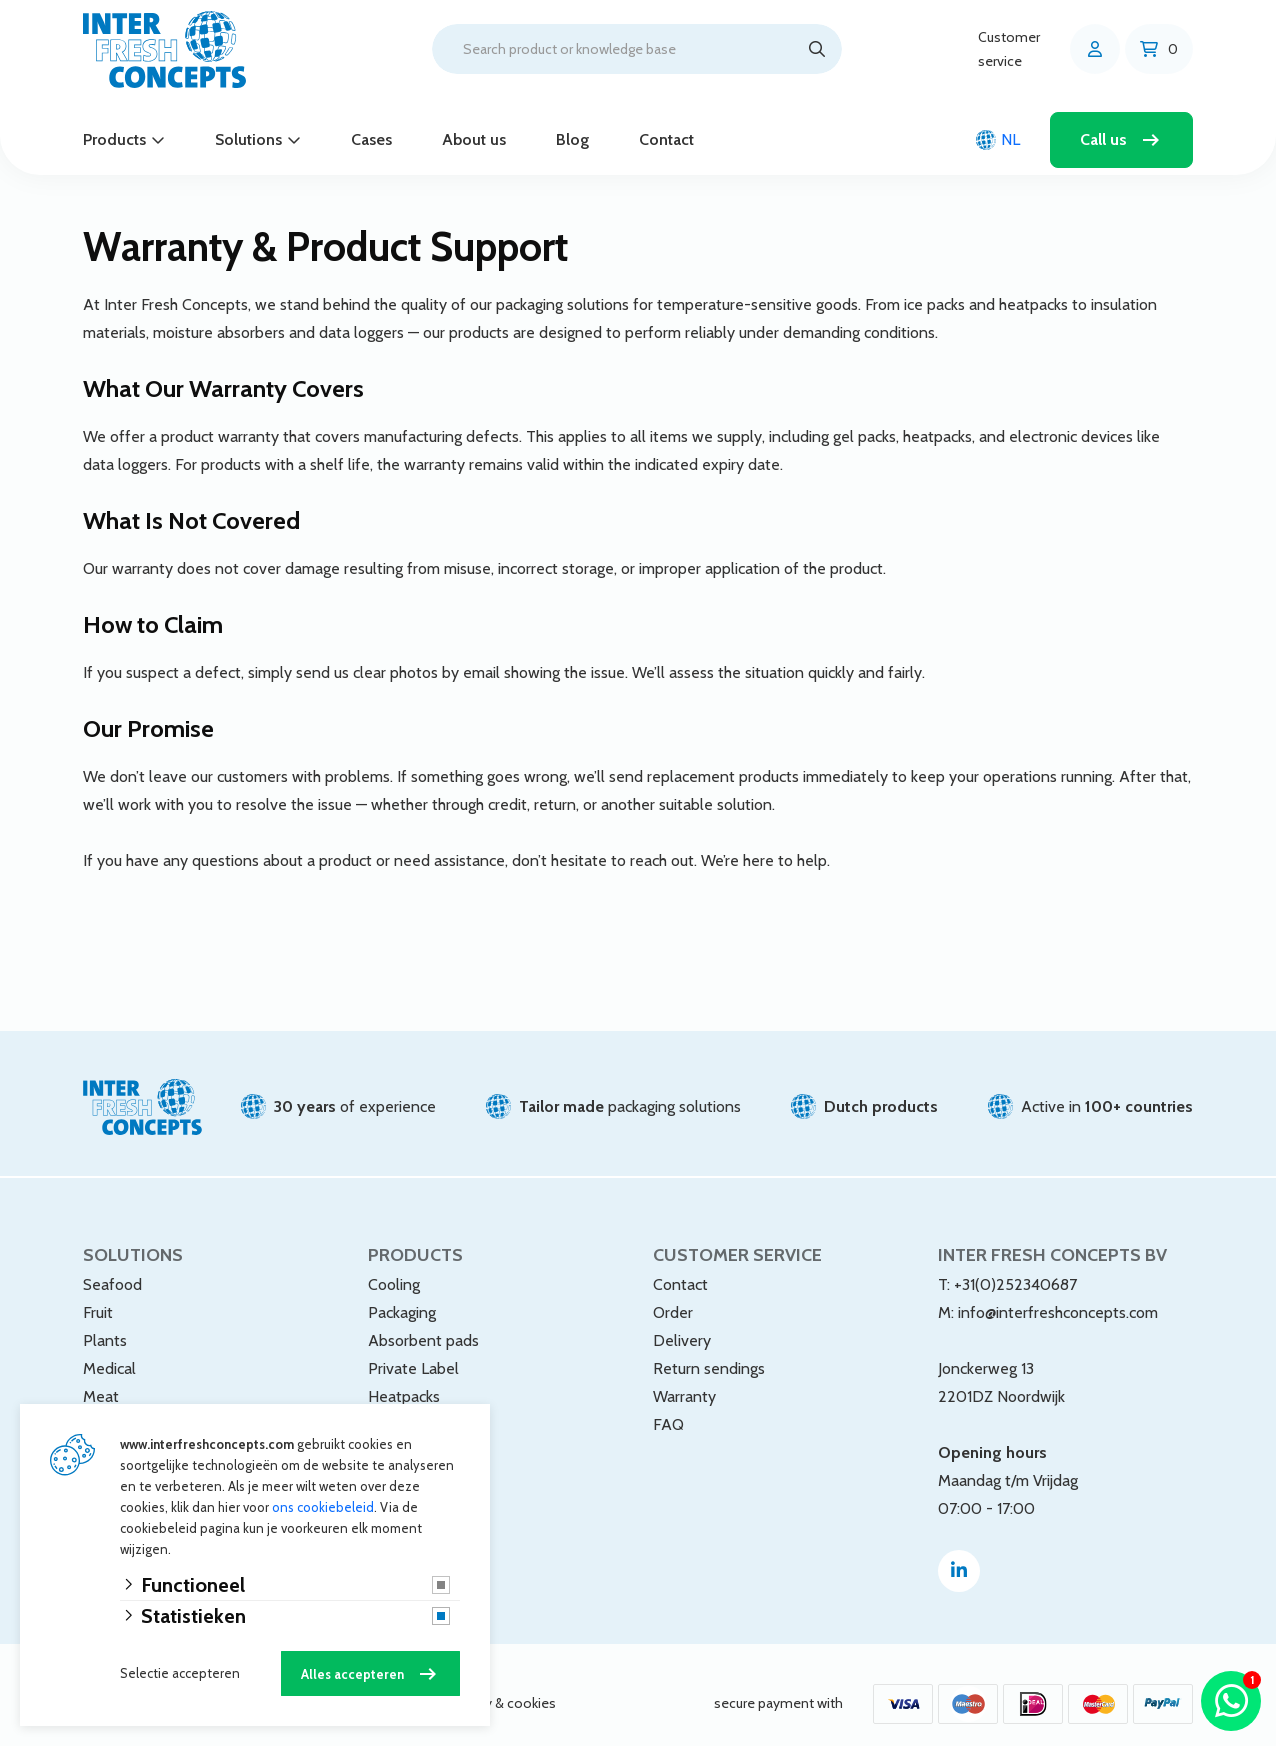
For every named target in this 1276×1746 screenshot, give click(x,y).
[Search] (817, 49)
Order (673, 1294)
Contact (666, 139)
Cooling (394, 1266)
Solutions (248, 139)
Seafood (112, 1266)
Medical (109, 1350)
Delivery (682, 1322)
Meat (101, 1378)
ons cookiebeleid (323, 1507)
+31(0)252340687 (1015, 1266)
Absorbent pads (423, 1322)
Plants (105, 1322)
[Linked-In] (959, 1553)
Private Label (413, 1350)
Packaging (402, 1294)
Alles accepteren (352, 1674)
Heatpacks (404, 1378)
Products (114, 139)
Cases (371, 139)
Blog (572, 139)
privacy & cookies (502, 1686)
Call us (1103, 139)
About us (474, 139)
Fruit (98, 1294)
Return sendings (709, 1350)
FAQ (668, 1406)
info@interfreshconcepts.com (1058, 1294)
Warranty (684, 1378)
